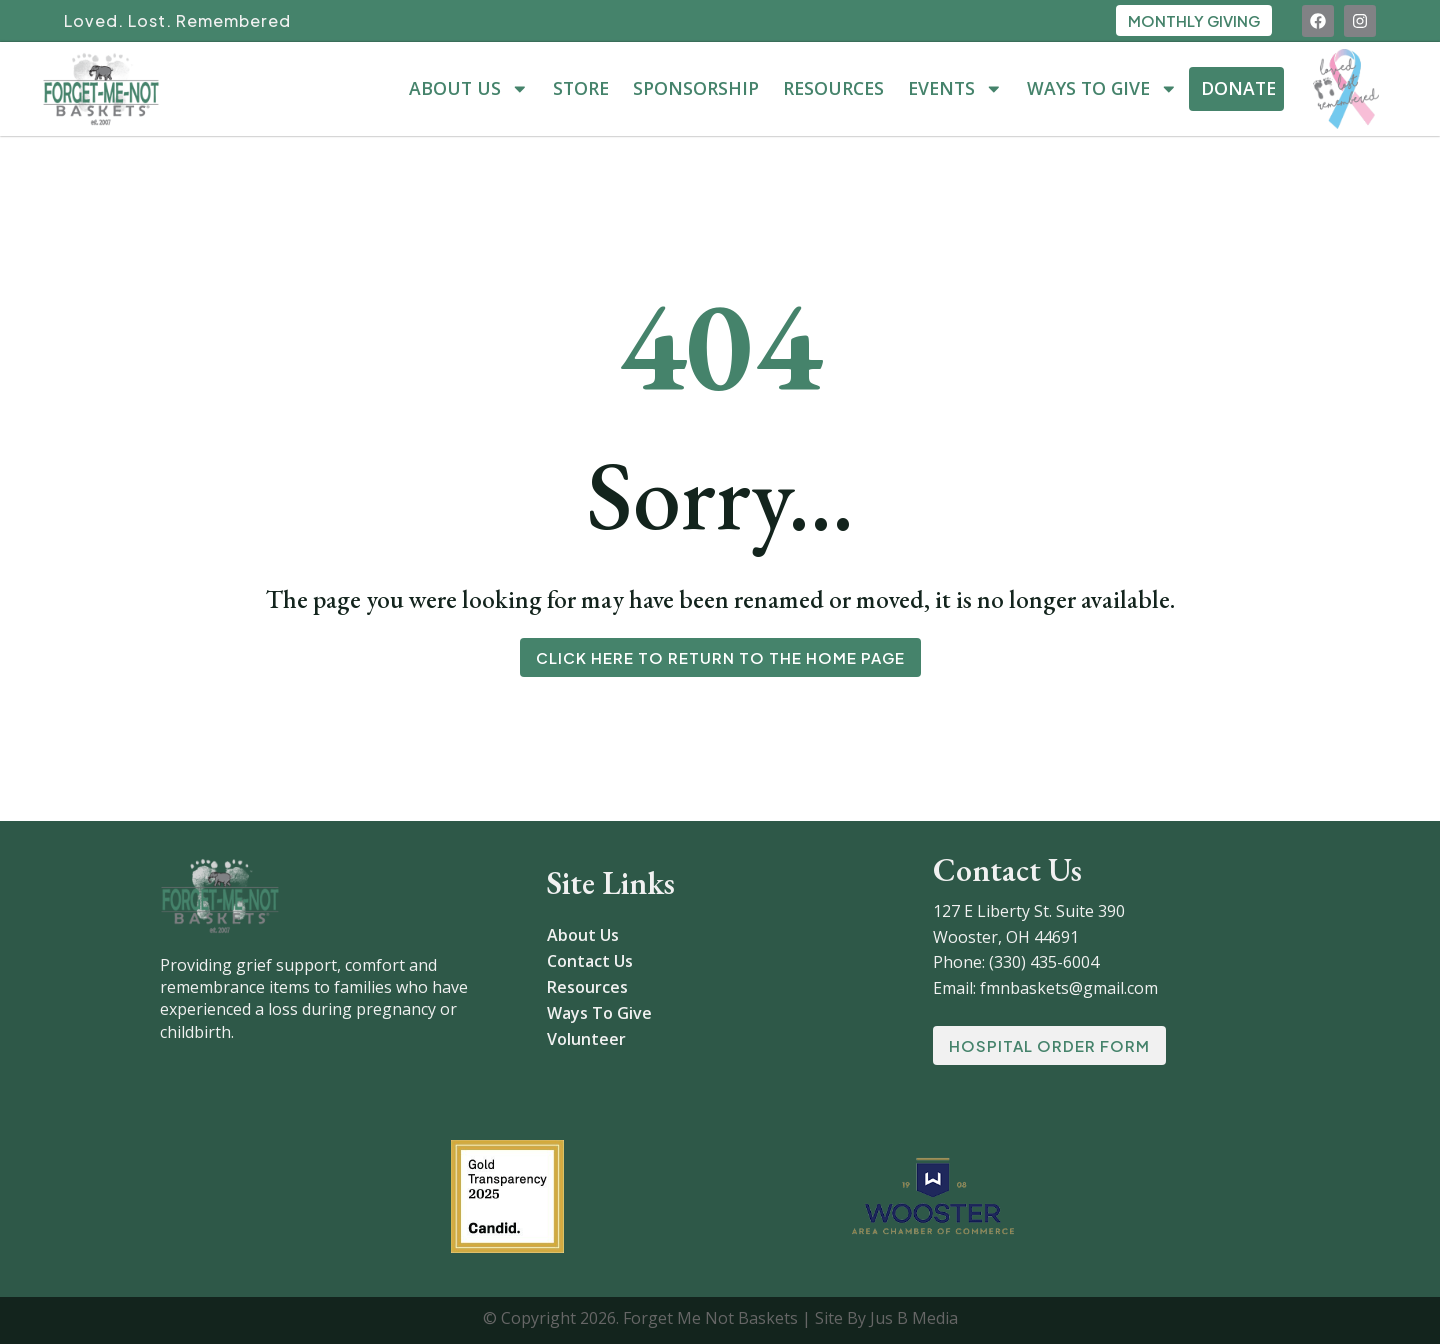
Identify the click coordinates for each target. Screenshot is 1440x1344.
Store (581, 88)
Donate (1238, 88)
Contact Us (590, 961)
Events (955, 89)
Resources (833, 88)
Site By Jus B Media (886, 1318)
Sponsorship (696, 88)
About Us (469, 89)
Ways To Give (1102, 89)
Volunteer (586, 1039)
